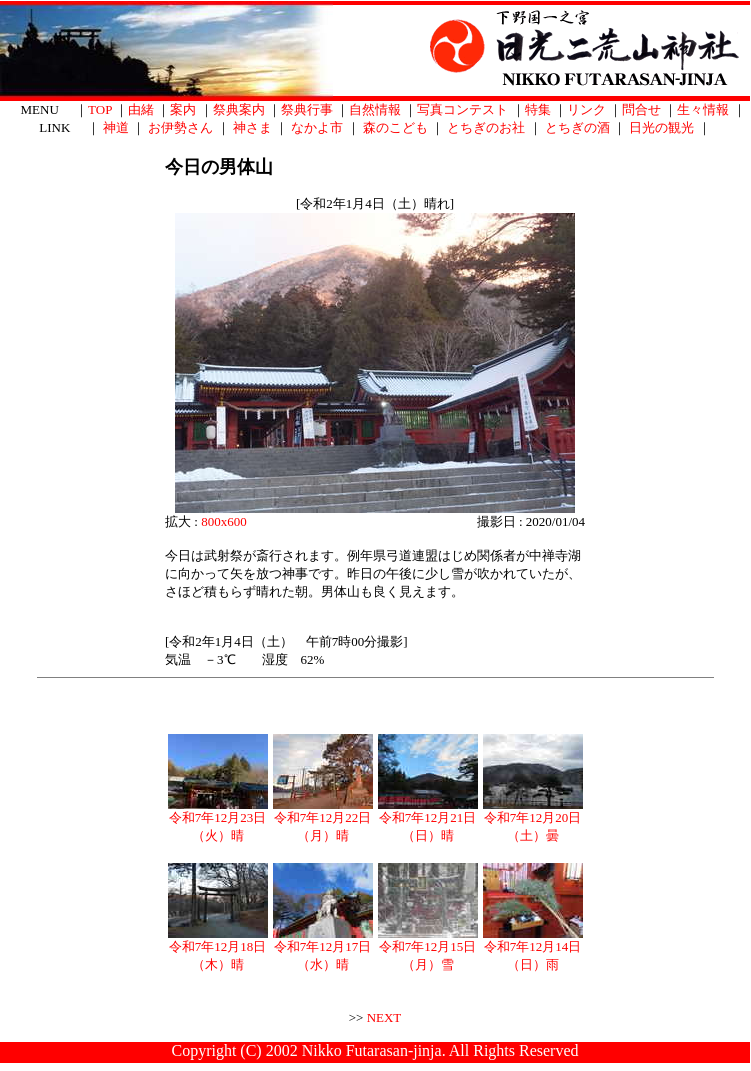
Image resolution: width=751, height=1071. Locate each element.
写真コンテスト (462, 109)
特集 (538, 109)
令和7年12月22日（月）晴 (323, 820)
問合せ (641, 109)
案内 (183, 109)
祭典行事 (307, 109)
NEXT (384, 1017)
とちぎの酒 (577, 127)
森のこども (395, 127)
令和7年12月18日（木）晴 (218, 949)
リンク (586, 109)
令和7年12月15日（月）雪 (428, 949)
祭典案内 (239, 109)
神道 (116, 127)
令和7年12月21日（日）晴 (428, 820)
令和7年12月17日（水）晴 (323, 949)
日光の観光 (661, 127)
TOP (100, 109)
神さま (252, 127)
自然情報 (375, 109)
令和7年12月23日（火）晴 (218, 820)
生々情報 (703, 109)
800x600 (224, 521)
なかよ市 (317, 127)
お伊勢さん (180, 127)
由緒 (141, 109)
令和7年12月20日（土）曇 (533, 820)
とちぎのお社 (486, 127)
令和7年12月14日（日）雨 (533, 949)
